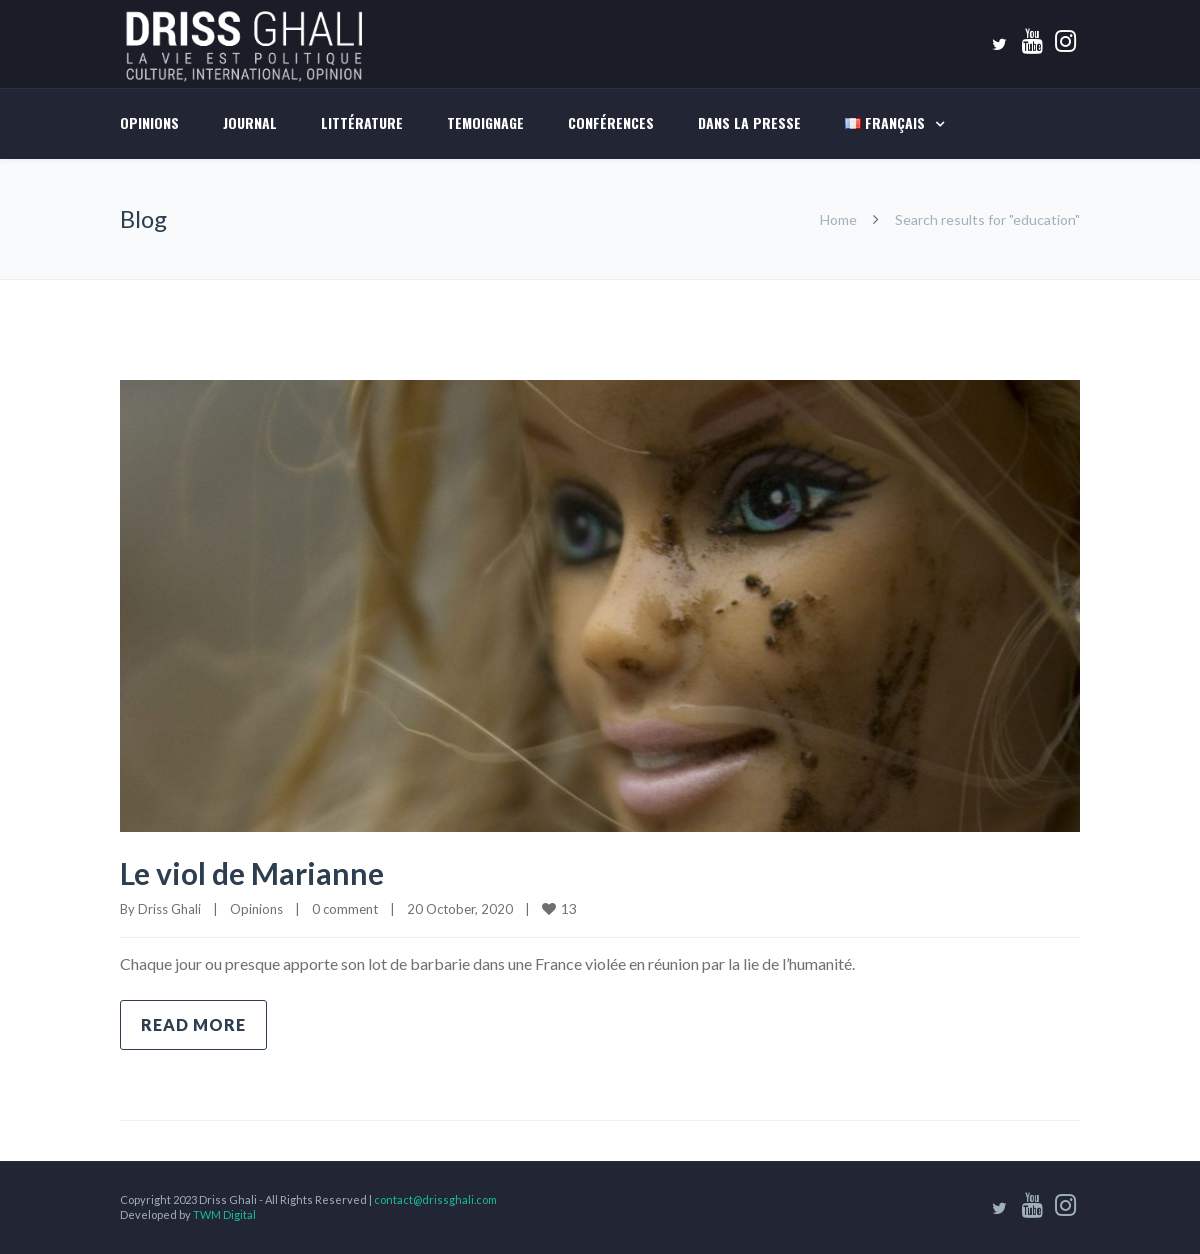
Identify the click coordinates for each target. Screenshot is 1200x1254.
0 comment (345, 909)
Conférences (611, 122)
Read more (193, 1024)
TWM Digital (224, 1214)
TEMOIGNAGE (485, 122)
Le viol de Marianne (252, 873)
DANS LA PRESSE (749, 122)
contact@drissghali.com (435, 1199)
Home (838, 219)
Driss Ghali (169, 909)
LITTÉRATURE (362, 122)
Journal (250, 122)
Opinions (149, 122)
